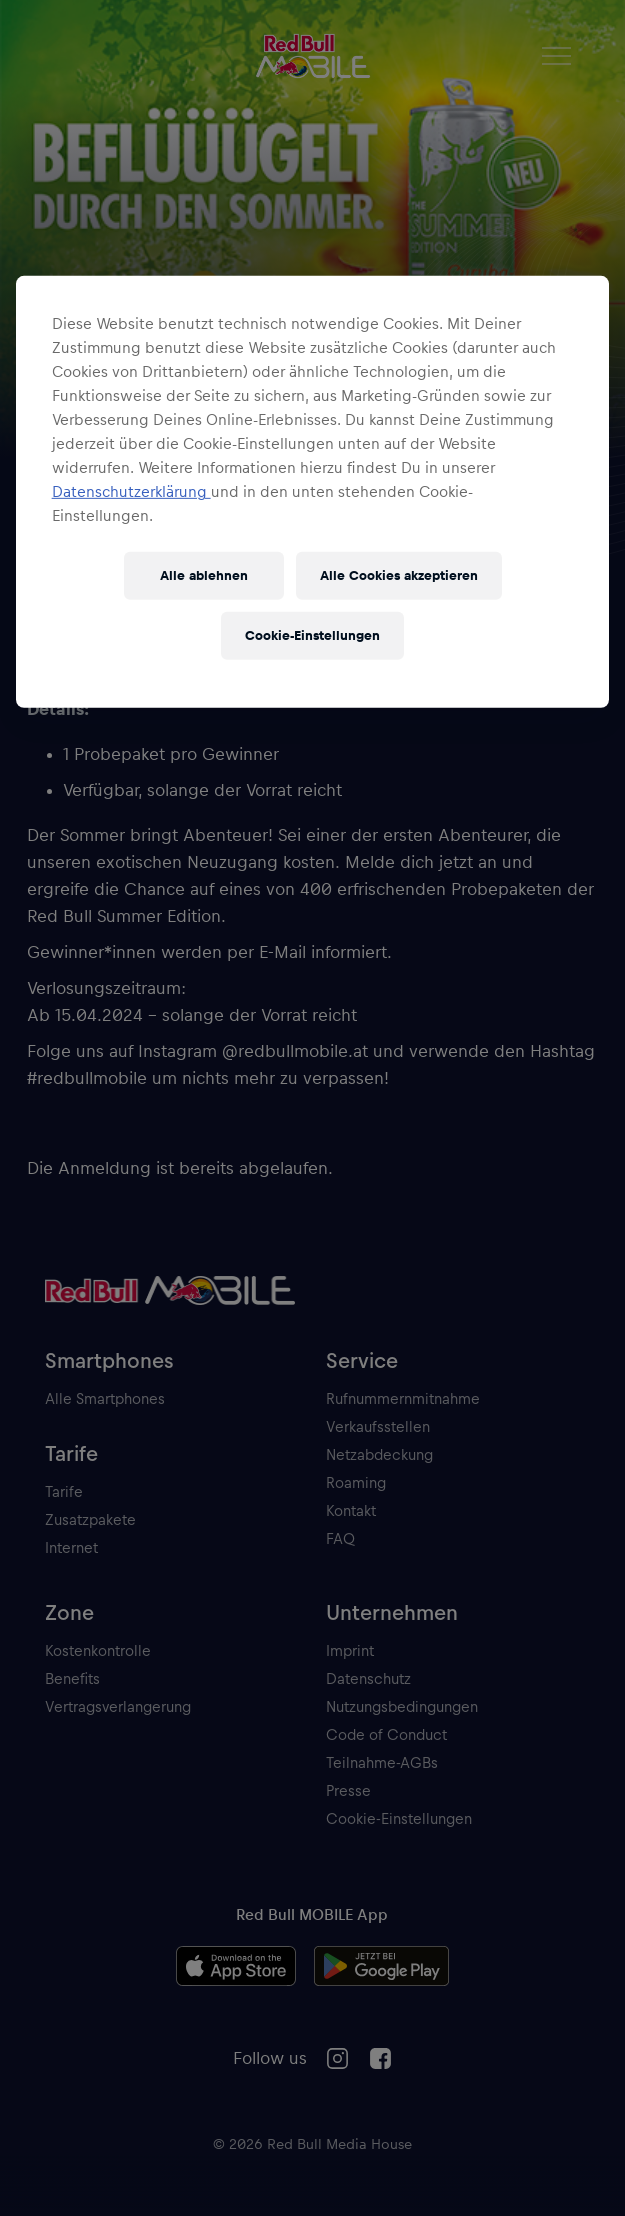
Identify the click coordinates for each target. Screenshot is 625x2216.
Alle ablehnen (204, 575)
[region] (313, 492)
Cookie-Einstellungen (312, 635)
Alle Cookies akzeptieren (399, 575)
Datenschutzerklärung (131, 492)
